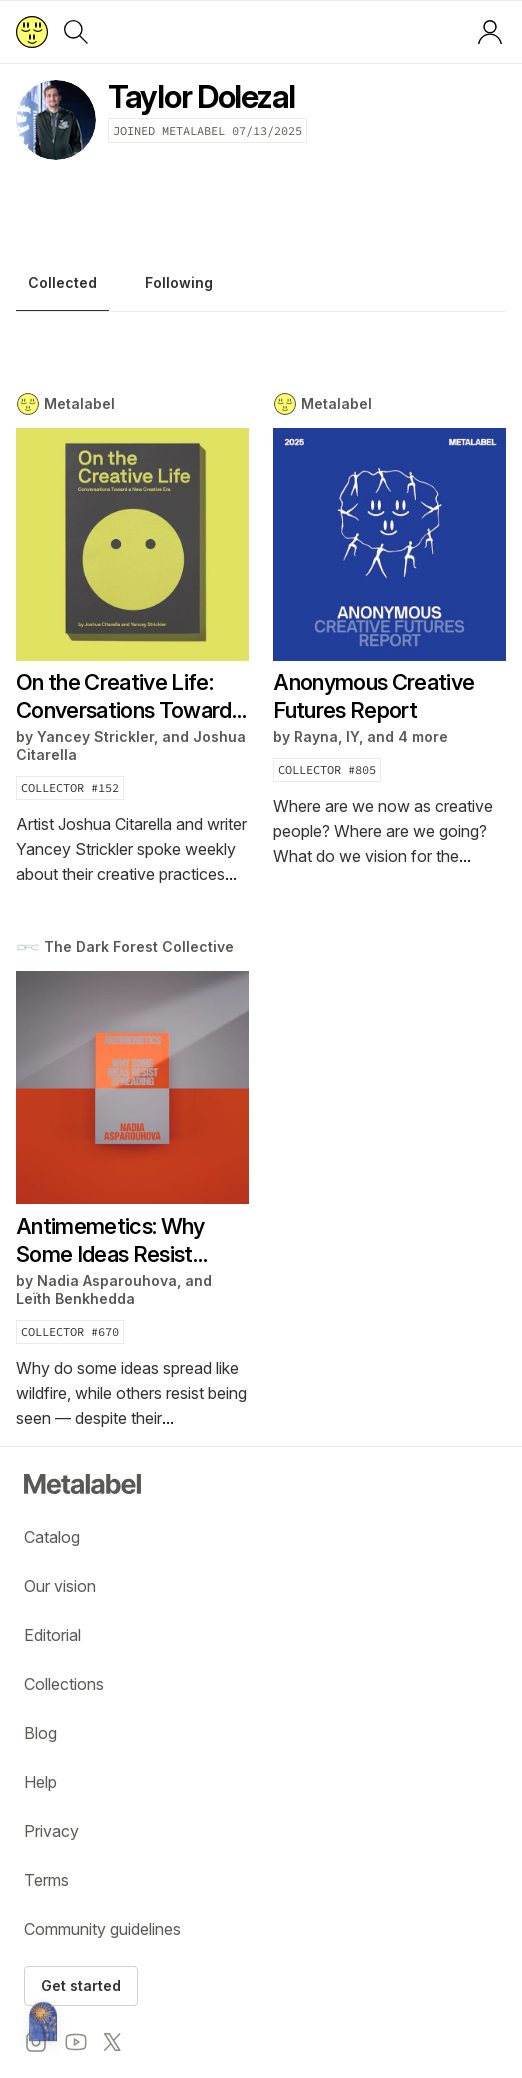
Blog (40, 1733)
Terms (46, 1880)
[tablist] (261, 288)
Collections (64, 1684)
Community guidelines (102, 1929)
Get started (81, 1985)
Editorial (52, 1635)
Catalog (52, 1537)
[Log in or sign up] (490, 32)
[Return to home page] (32, 32)
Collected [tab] (62, 283)
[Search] (76, 32)
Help (40, 1782)
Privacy (51, 1831)
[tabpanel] (261, 911)
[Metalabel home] (43, 2023)
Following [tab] (179, 283)
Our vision (60, 1586)
